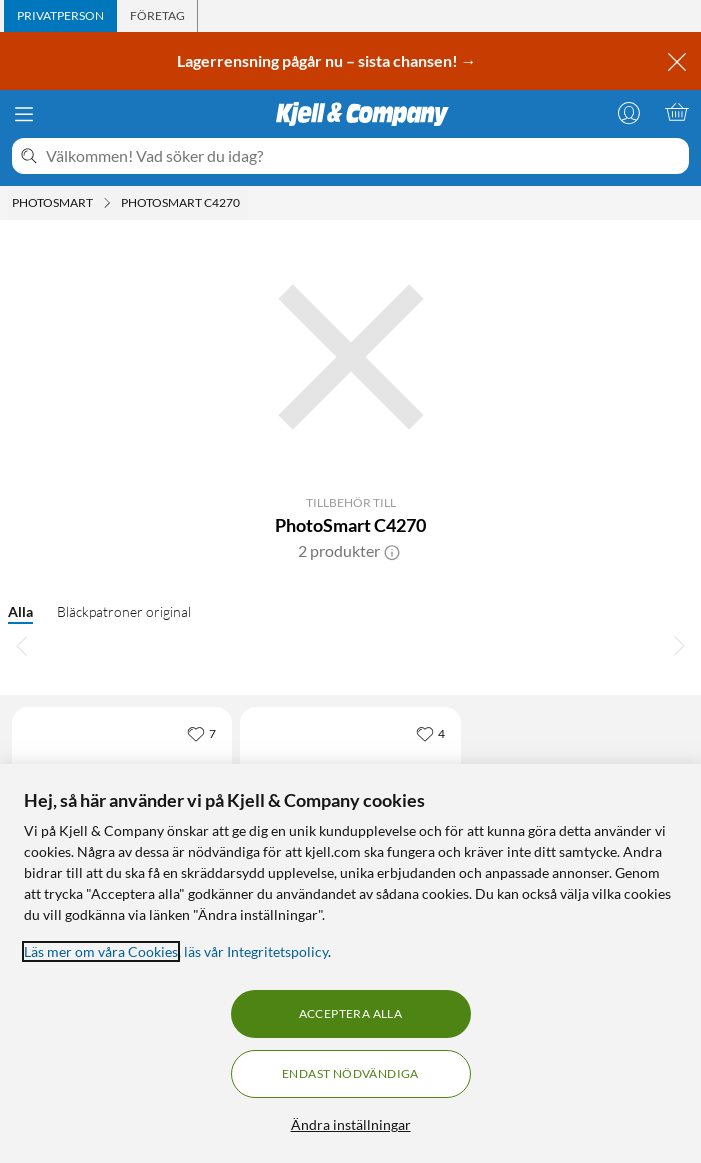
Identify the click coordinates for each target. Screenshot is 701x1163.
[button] (392, 551)
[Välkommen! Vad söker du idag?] (363, 156)
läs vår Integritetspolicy (256, 951)
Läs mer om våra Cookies (101, 951)
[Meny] (24, 114)
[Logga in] (629, 112)
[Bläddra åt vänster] (22, 645)
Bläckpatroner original (124, 611)
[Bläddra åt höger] (679, 645)
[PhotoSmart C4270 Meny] (246, 203)
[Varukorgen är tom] (677, 112)
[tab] (60, 16)
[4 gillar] (430, 733)
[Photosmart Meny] (107, 203)
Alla (20, 611)
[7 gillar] (201, 733)
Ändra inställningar (351, 1124)
